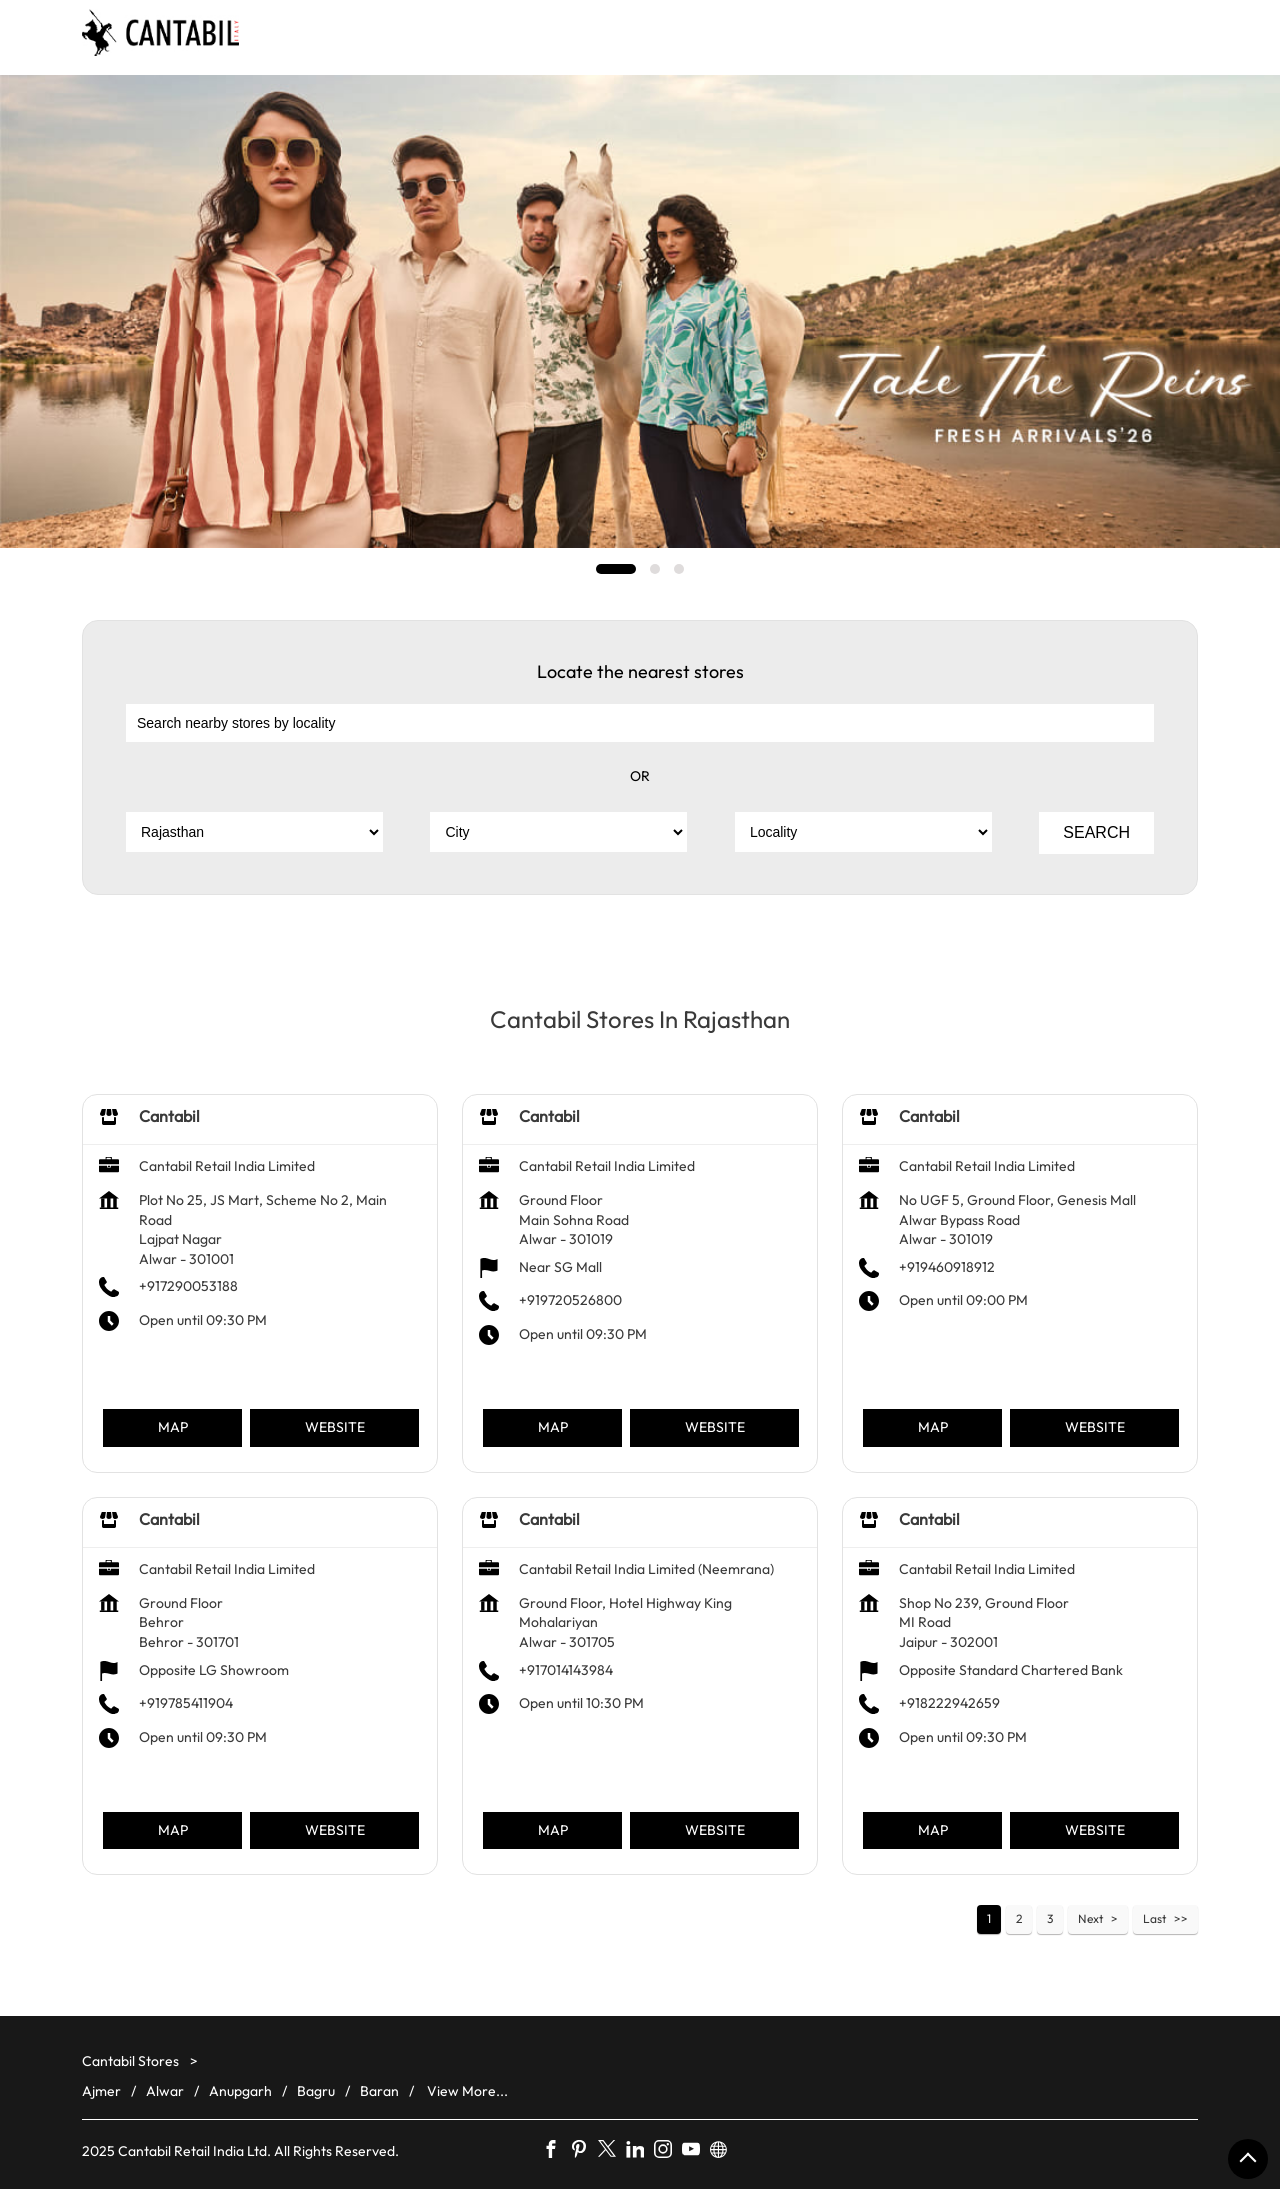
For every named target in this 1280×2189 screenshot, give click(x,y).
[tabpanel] (640, 311)
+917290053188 (188, 1286)
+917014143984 (566, 1669)
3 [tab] (679, 569)
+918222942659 (949, 1703)
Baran (379, 2091)
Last (1154, 1918)
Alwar (165, 2091)
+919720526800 (570, 1300)
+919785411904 (186, 1703)
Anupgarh (240, 2091)
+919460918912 (947, 1267)
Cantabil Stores (132, 2061)
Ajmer (101, 2091)
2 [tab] (655, 569)
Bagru (316, 2091)
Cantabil (169, 1116)
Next (1090, 1918)
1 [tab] (616, 569)
